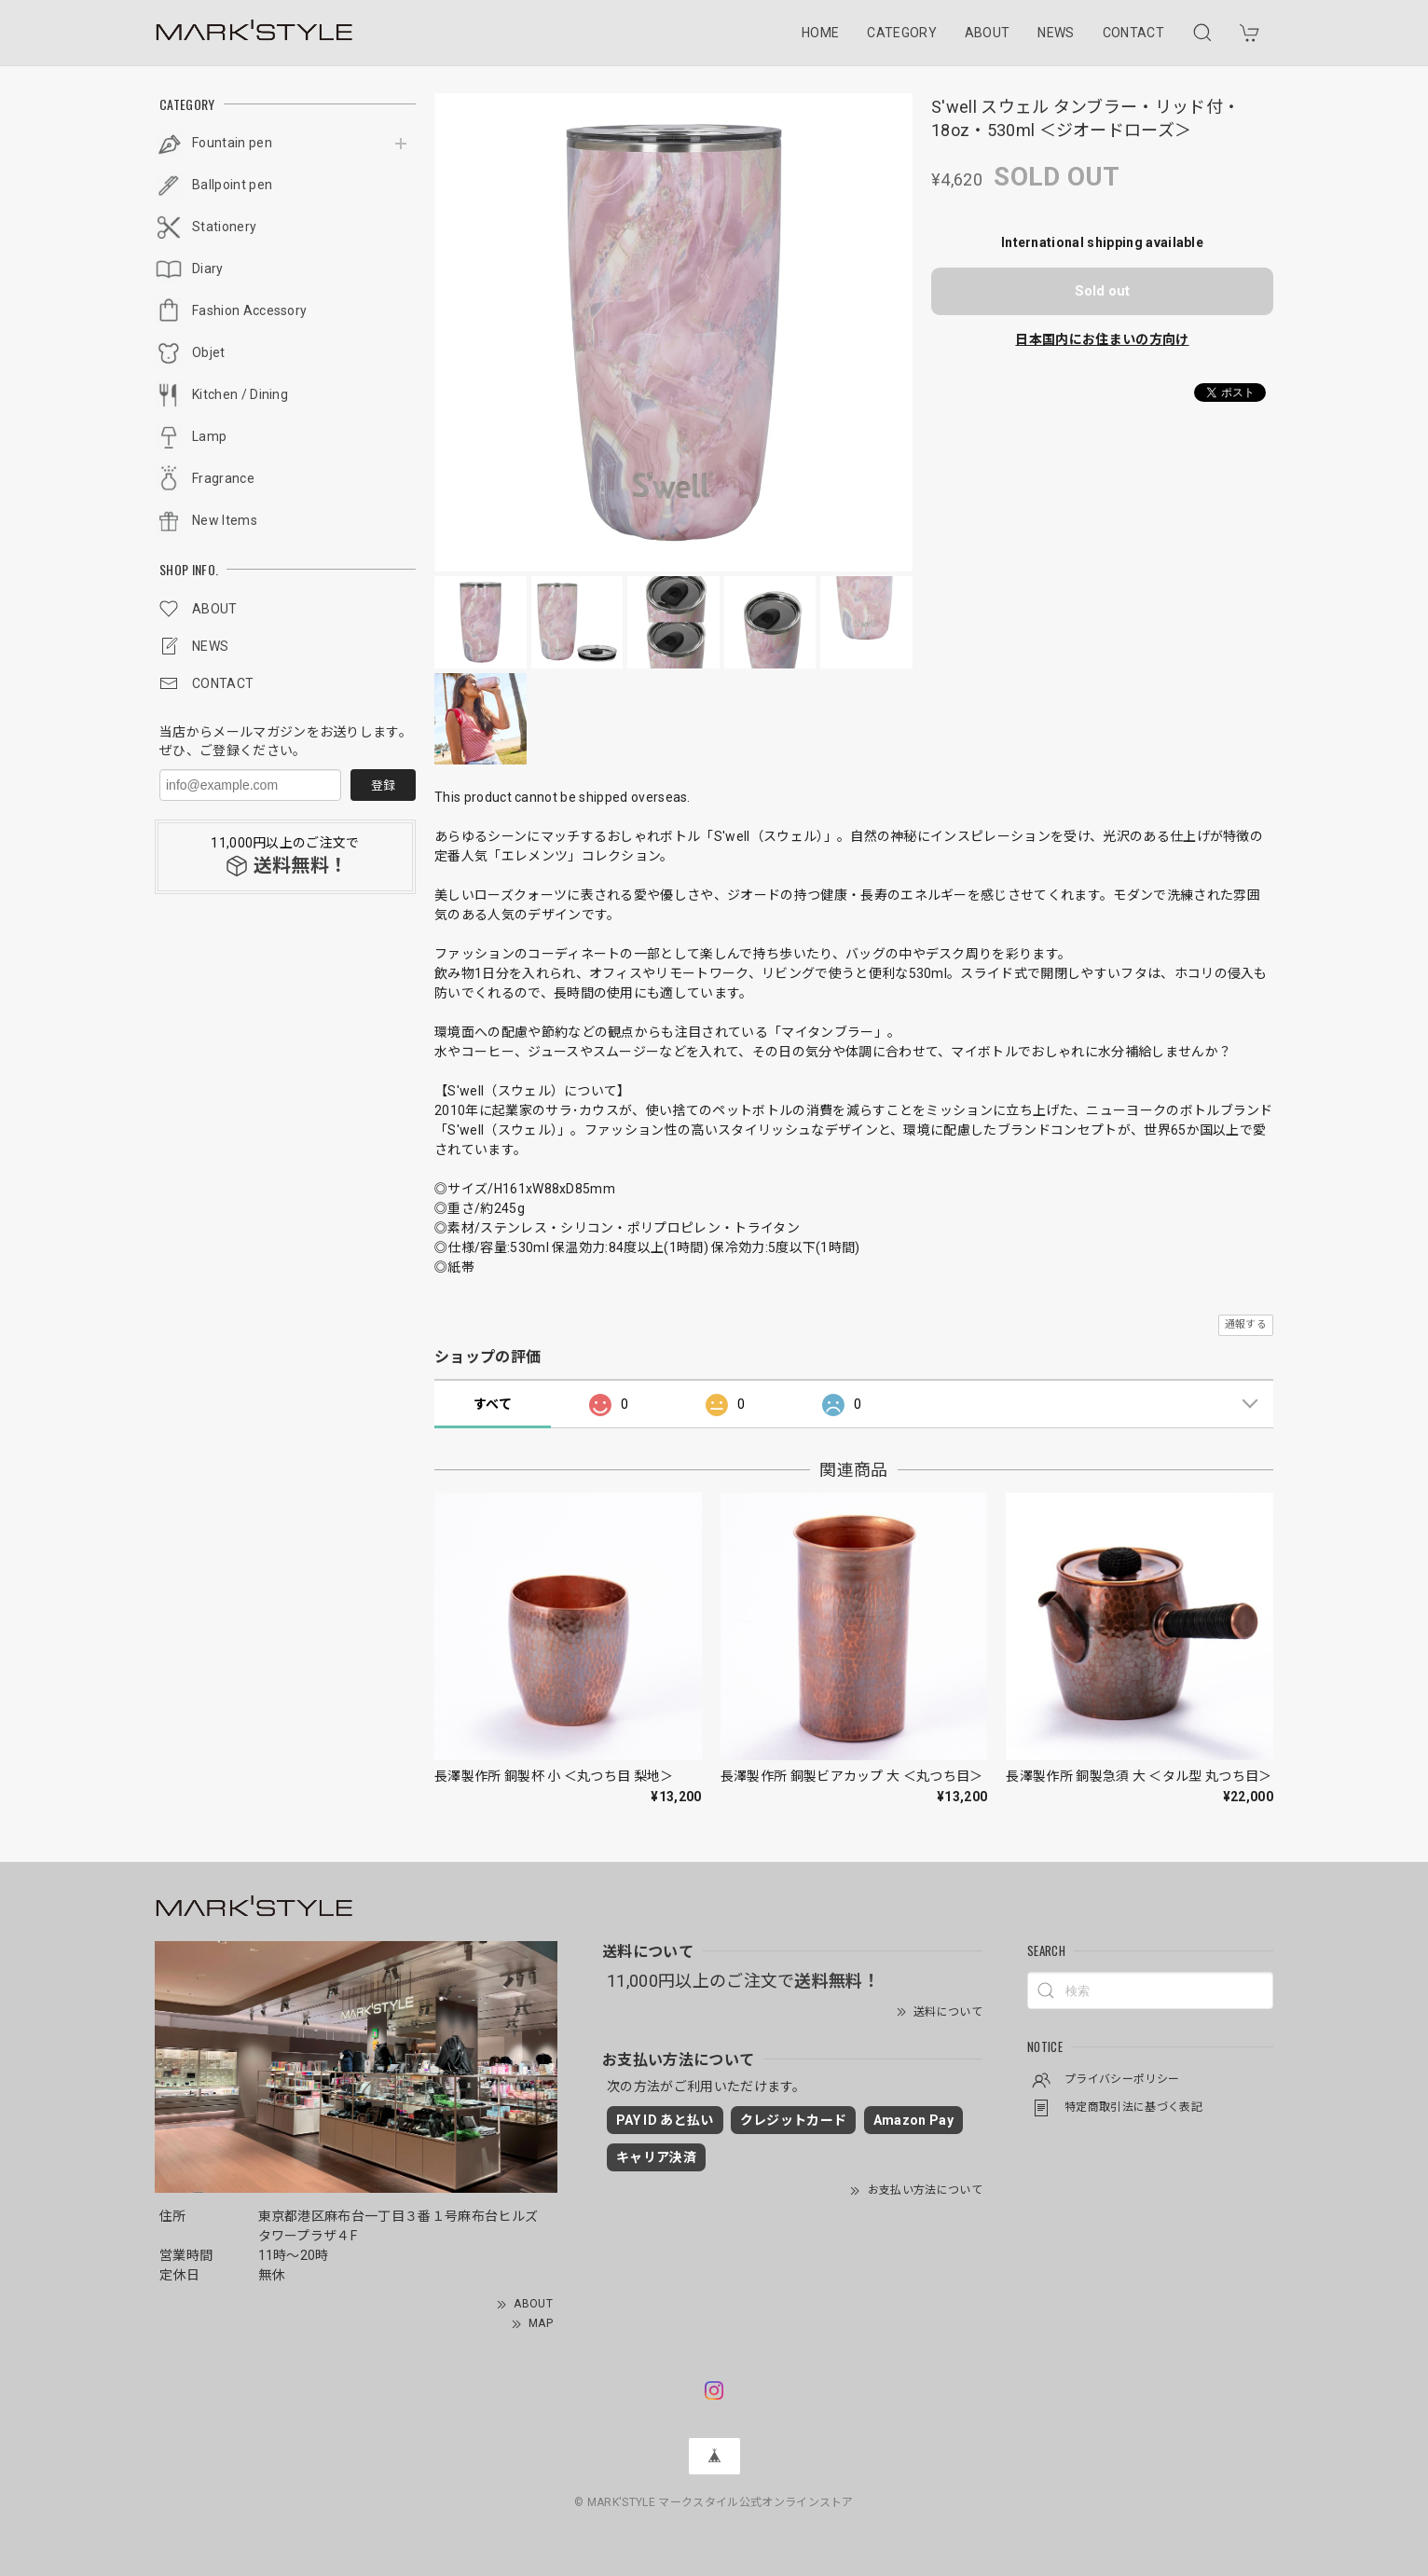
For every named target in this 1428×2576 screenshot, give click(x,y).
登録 (383, 785)
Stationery (224, 226)
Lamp (209, 436)
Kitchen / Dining (240, 394)
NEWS (1055, 32)
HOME (820, 32)
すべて (493, 1404)
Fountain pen (232, 142)
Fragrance (223, 478)
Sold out (1102, 290)
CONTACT (1133, 32)
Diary (208, 268)
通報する (1246, 1324)
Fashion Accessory (249, 310)
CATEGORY (902, 32)
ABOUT (987, 32)
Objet (209, 352)
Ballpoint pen (232, 184)
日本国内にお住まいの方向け (1101, 339)
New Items (224, 520)
